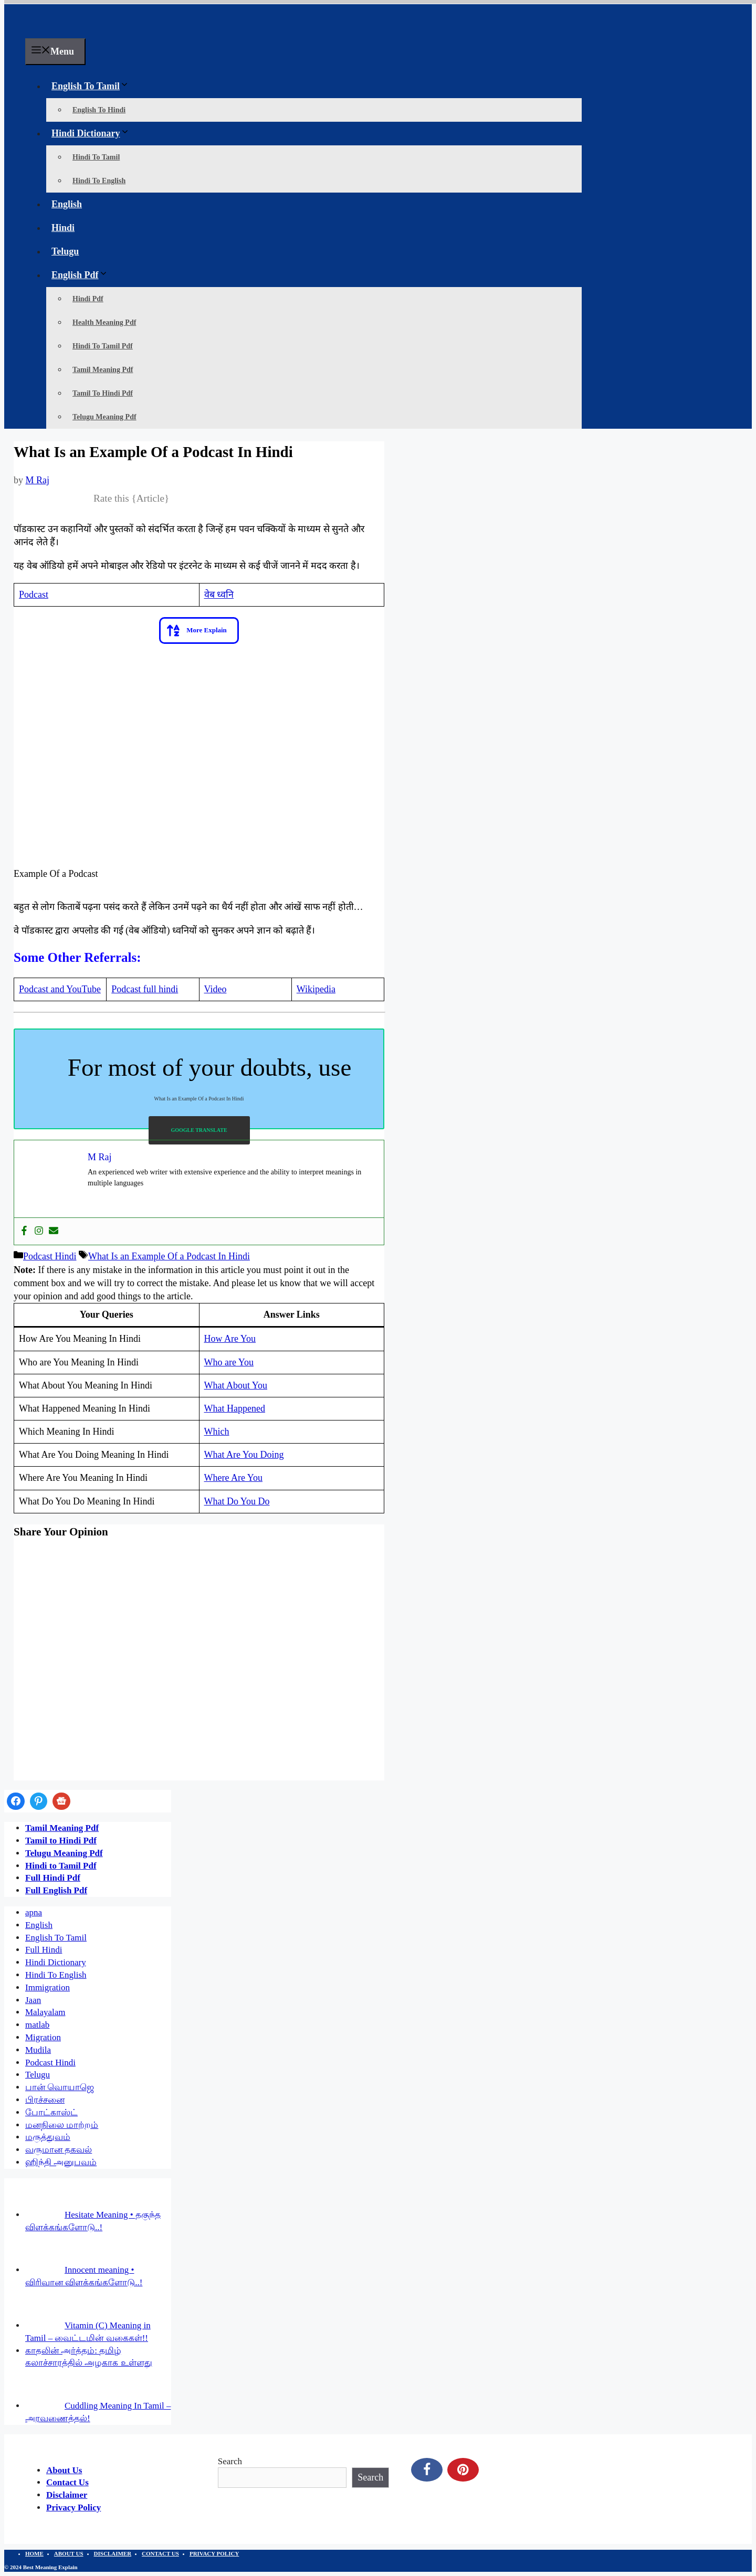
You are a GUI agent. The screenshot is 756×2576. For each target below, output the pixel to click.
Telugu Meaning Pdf (104, 417)
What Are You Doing (244, 1454)
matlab (37, 2025)
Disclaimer (66, 2495)
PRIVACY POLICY (214, 2553)
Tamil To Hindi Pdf (102, 393)
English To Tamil (92, 86)
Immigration (47, 1987)
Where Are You (233, 1477)
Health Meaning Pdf (104, 322)
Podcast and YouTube (60, 989)
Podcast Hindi (50, 1256)
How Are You (230, 1338)
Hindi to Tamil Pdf (61, 1866)
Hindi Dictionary (93, 133)
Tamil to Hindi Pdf (61, 1841)
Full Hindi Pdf (52, 1878)
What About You (236, 1385)
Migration (43, 2037)
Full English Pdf (56, 1890)
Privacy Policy (73, 2508)
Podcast (33, 594)
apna (33, 1912)
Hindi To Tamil (96, 157)
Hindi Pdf (87, 299)
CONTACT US (160, 2553)
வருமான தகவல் (58, 2150)
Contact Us (67, 2482)
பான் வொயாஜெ (59, 2087)
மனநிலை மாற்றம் (61, 2125)
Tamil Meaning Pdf (102, 370)
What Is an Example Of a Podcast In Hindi (169, 1256)
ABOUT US (68, 2553)
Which (216, 1431)
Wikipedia (316, 989)
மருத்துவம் (47, 2137)
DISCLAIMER (113, 2553)
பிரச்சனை (45, 2100)
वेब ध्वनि (219, 594)
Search (230, 2461)
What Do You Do (237, 1501)
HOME (34, 2553)
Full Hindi (43, 1950)
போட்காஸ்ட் (51, 2112)
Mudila (38, 2050)
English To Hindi (98, 110)
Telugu (65, 251)
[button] (199, 630)
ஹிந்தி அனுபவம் (61, 2162)
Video (215, 989)
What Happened (234, 1408)
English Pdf (82, 275)
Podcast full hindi (144, 989)
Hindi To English (98, 181)
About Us (64, 2470)
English (66, 204)
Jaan (33, 2000)
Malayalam (45, 2012)
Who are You (229, 1362)
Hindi (63, 227)
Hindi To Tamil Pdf (102, 346)
